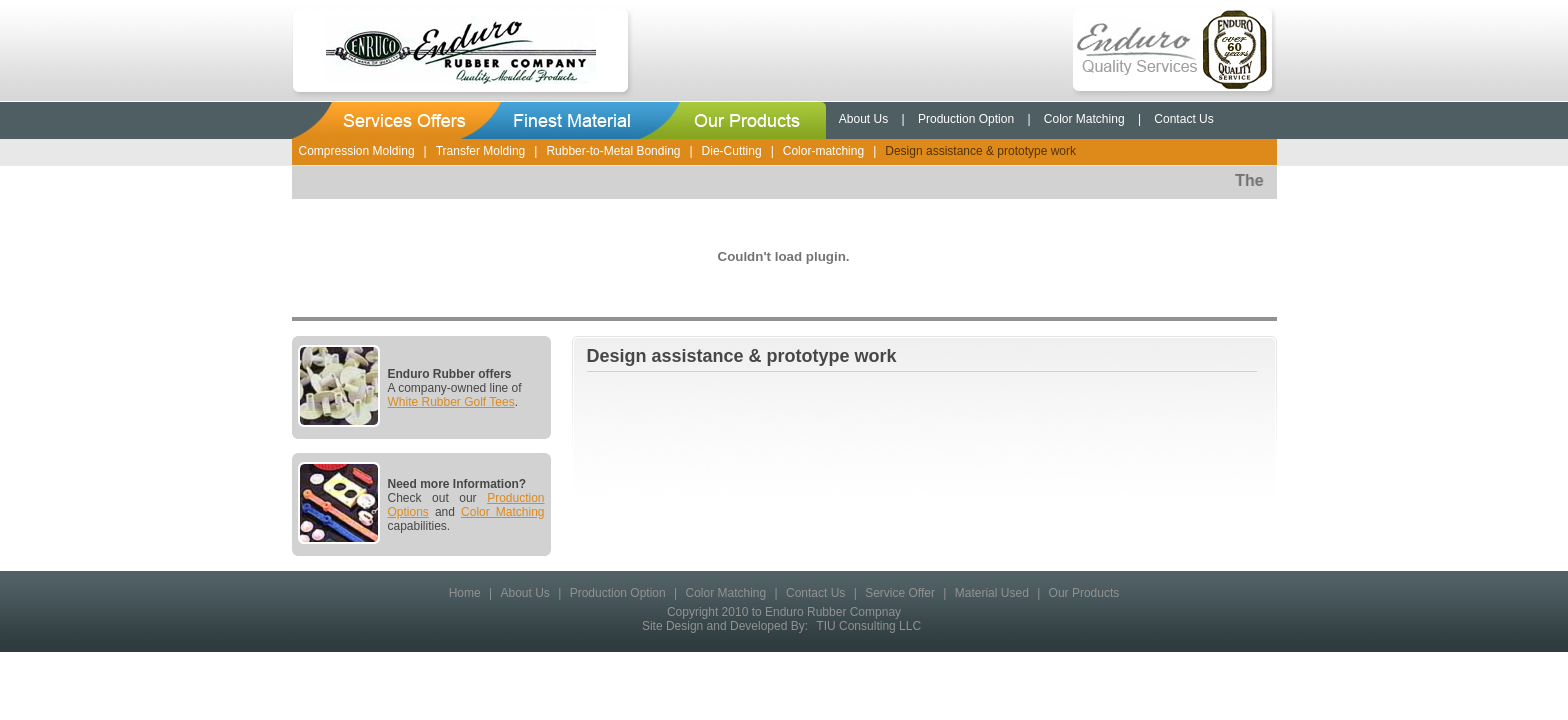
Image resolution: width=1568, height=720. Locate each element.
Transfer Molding (481, 151)
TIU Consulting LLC (868, 626)
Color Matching (1084, 119)
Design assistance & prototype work (980, 151)
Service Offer (900, 593)
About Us (863, 119)
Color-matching (823, 151)
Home (465, 593)
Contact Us (1183, 119)
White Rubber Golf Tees (451, 402)
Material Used (992, 593)
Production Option (966, 119)
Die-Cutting (732, 151)
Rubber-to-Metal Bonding (613, 151)
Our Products (1084, 593)
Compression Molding (357, 151)
